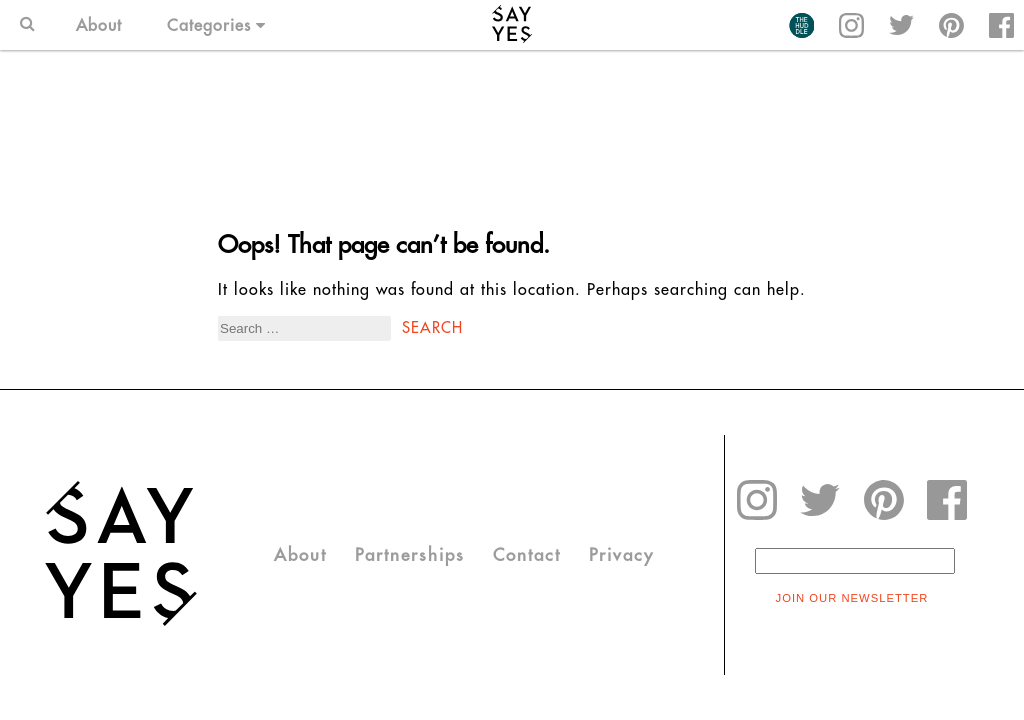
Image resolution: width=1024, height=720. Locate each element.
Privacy (621, 555)
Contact (527, 555)
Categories (216, 25)
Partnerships (410, 555)
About (99, 25)
